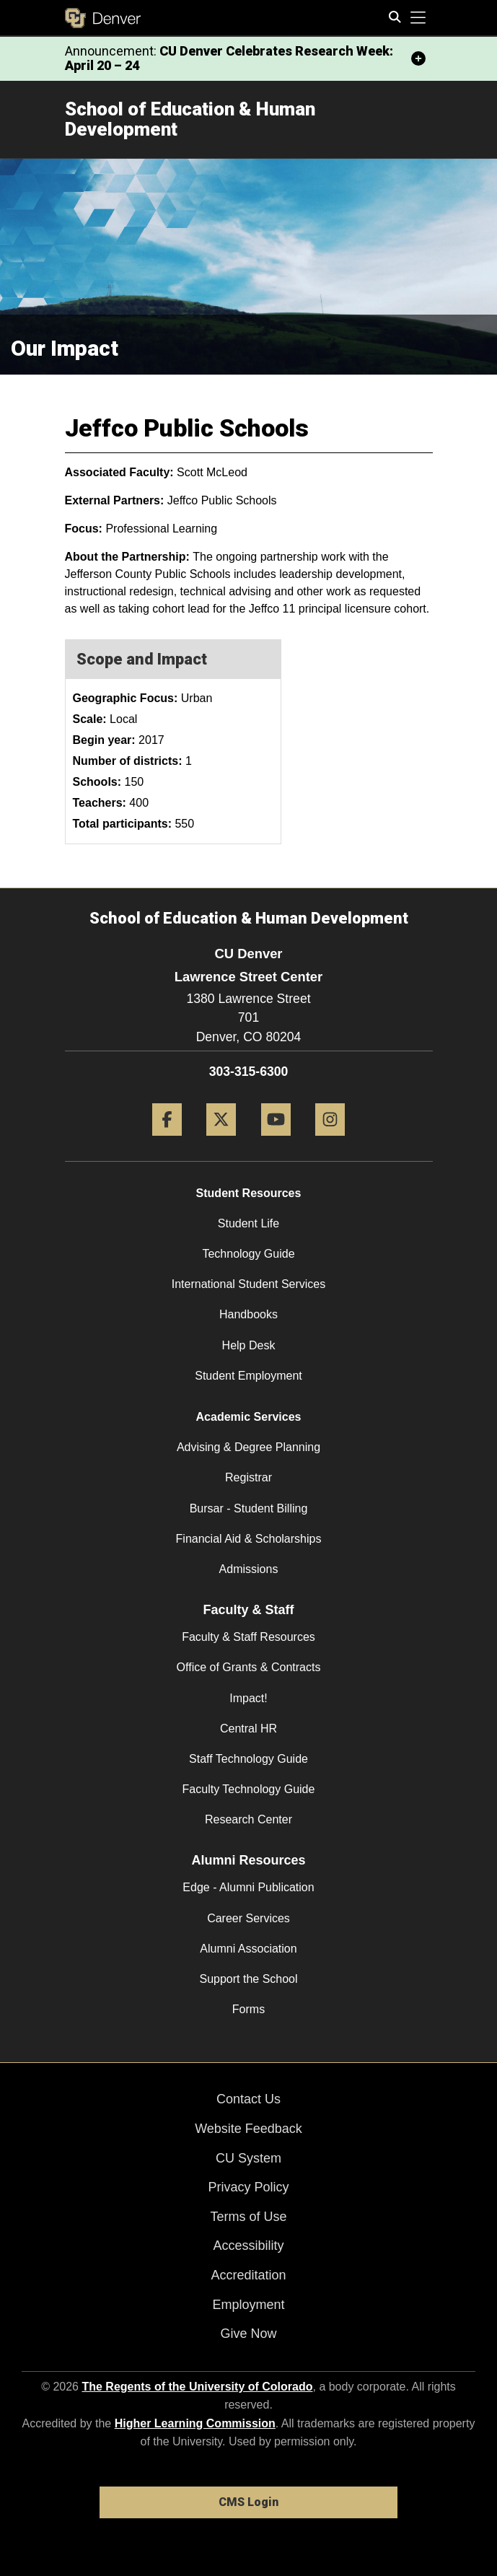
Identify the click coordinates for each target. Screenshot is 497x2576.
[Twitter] (221, 1141)
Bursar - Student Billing (249, 1508)
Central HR (248, 1728)
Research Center (248, 1819)
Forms (248, 2009)
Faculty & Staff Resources (248, 1637)
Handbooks (248, 1314)
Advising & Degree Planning (248, 1447)
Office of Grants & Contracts (249, 1667)
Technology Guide (248, 1254)
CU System (248, 2158)
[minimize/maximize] (418, 58)
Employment (248, 2304)
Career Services (248, 1918)
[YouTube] (276, 1141)
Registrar (248, 1477)
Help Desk (249, 1345)
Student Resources (249, 1193)
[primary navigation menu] (418, 18)
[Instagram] (330, 1141)
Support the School (248, 1979)
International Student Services (248, 1284)
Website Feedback (248, 2128)
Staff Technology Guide (248, 1759)
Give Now (248, 2333)
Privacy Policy (248, 2187)
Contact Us (248, 2099)
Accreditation (248, 2275)
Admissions (248, 1569)
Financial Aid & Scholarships (249, 1539)
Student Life (248, 1223)
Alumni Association (248, 1948)
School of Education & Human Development (190, 119)
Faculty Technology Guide (248, 1789)
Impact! (248, 1698)
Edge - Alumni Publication (248, 1887)
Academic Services (249, 1417)
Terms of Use (248, 2216)
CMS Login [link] (248, 2502)
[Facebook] (167, 1141)
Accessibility (248, 2245)
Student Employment (248, 1376)
